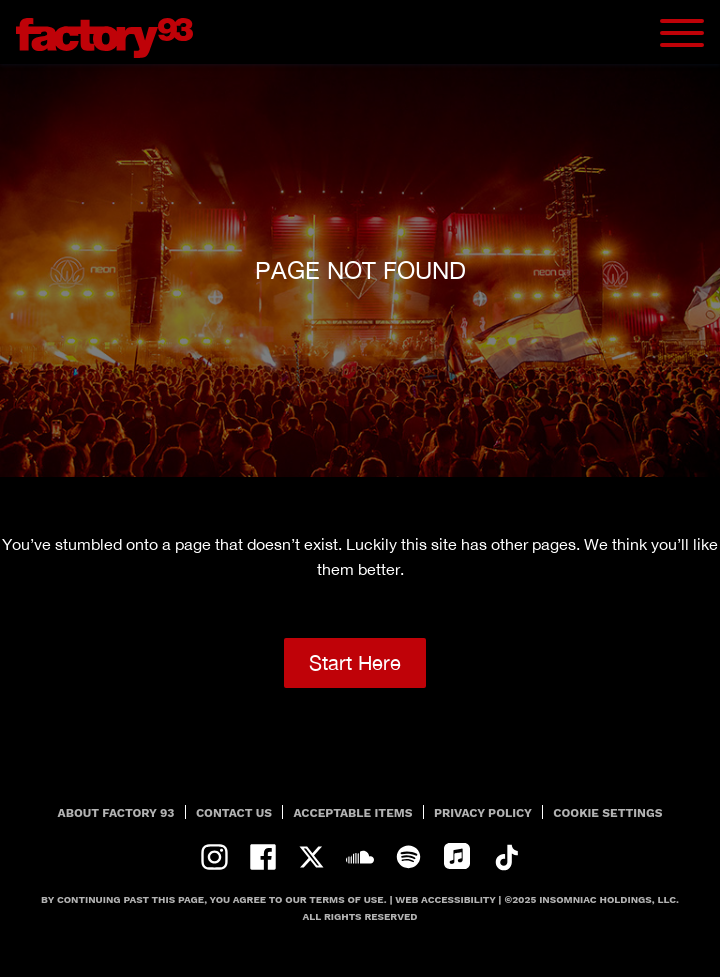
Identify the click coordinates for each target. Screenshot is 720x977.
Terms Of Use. (347, 899)
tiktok (505, 857)
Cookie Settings (607, 813)
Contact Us (234, 813)
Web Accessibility (445, 899)
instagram (214, 857)
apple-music (457, 857)
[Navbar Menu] (682, 33)
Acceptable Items (353, 813)
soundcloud (360, 857)
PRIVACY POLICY (483, 813)
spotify (408, 857)
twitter (311, 857)
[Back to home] (112, 32)
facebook (263, 857)
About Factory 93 (116, 813)
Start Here (355, 662)
